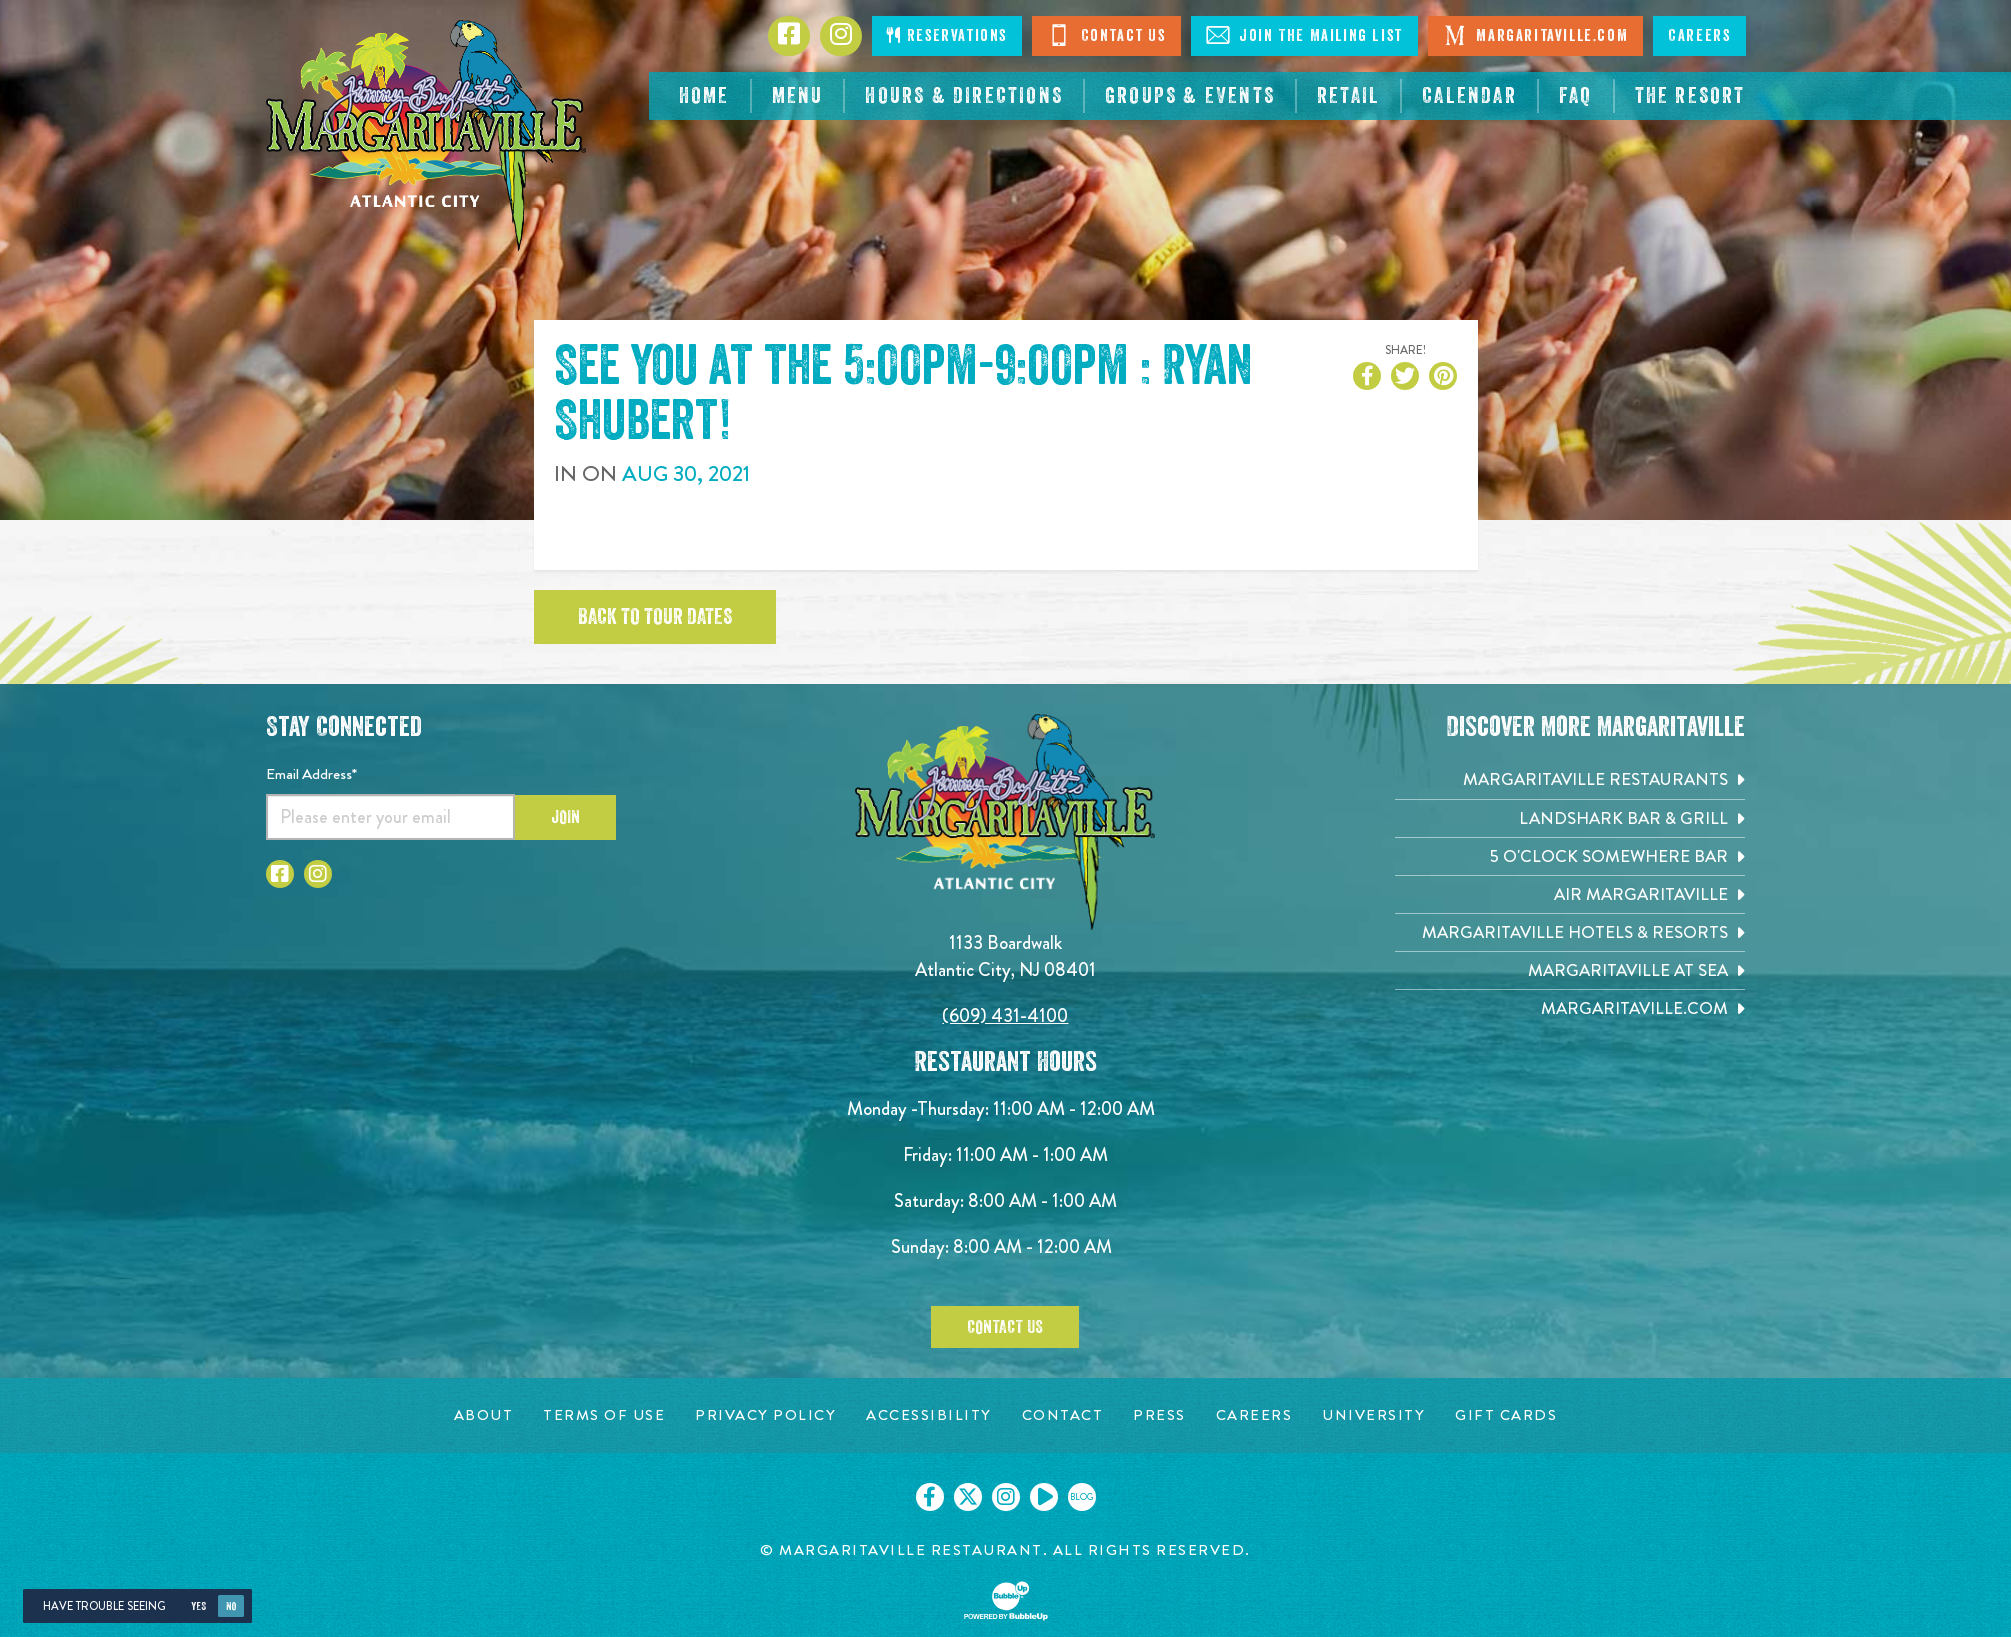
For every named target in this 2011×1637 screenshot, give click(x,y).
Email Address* (311, 774)
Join (565, 817)
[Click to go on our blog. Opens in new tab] (1082, 1497)
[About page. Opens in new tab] (484, 1415)
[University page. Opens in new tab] (1373, 1415)
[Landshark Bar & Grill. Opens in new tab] (1570, 818)
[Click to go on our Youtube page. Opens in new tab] (1044, 1497)
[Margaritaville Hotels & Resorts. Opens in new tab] (1570, 932)
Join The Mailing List (1304, 35)
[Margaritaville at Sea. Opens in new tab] (1570, 970)
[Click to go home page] (426, 135)
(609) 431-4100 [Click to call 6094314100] (1005, 1015)
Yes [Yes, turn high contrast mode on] (198, 1606)
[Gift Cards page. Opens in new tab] (1506, 1415)
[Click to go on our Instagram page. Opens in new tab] (1006, 1497)
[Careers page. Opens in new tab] (1254, 1415)
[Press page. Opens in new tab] (1159, 1415)
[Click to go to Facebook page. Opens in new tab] (789, 36)
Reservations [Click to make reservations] (947, 35)
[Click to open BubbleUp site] (1006, 1601)
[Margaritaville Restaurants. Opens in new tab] (1570, 779)
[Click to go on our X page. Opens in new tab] (968, 1497)
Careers (1699, 36)
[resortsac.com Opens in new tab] (1690, 96)
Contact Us (1106, 35)
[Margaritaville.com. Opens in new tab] (1570, 1008)
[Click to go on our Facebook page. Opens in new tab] (930, 1497)
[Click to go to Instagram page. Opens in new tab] (841, 36)
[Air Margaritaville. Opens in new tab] (1570, 894)
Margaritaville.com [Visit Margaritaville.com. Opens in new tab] (1535, 35)
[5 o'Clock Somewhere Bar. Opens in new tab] (1570, 856)
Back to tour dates (655, 617)
